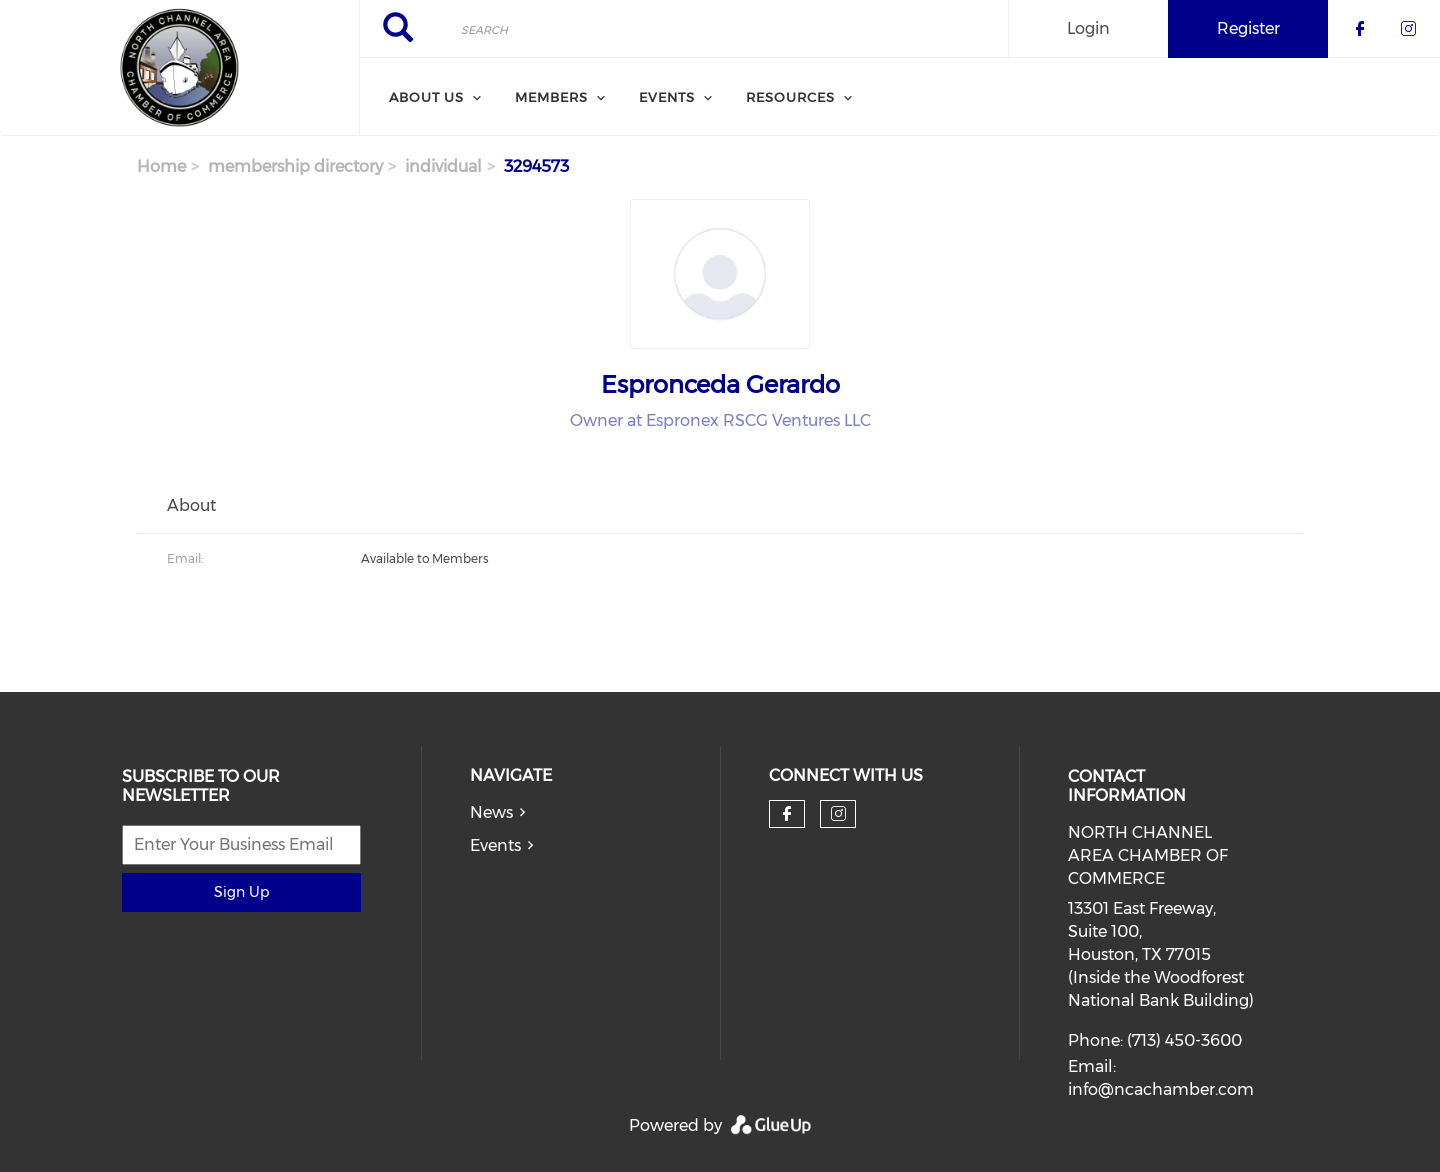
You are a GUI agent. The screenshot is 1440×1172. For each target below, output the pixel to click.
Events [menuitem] (667, 97)
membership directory (295, 166)
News (491, 812)
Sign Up (241, 892)
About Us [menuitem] (426, 97)
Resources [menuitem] (790, 97)
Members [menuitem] (551, 97)
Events (495, 845)
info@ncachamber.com (1161, 1089)
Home (161, 166)
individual (443, 166)
